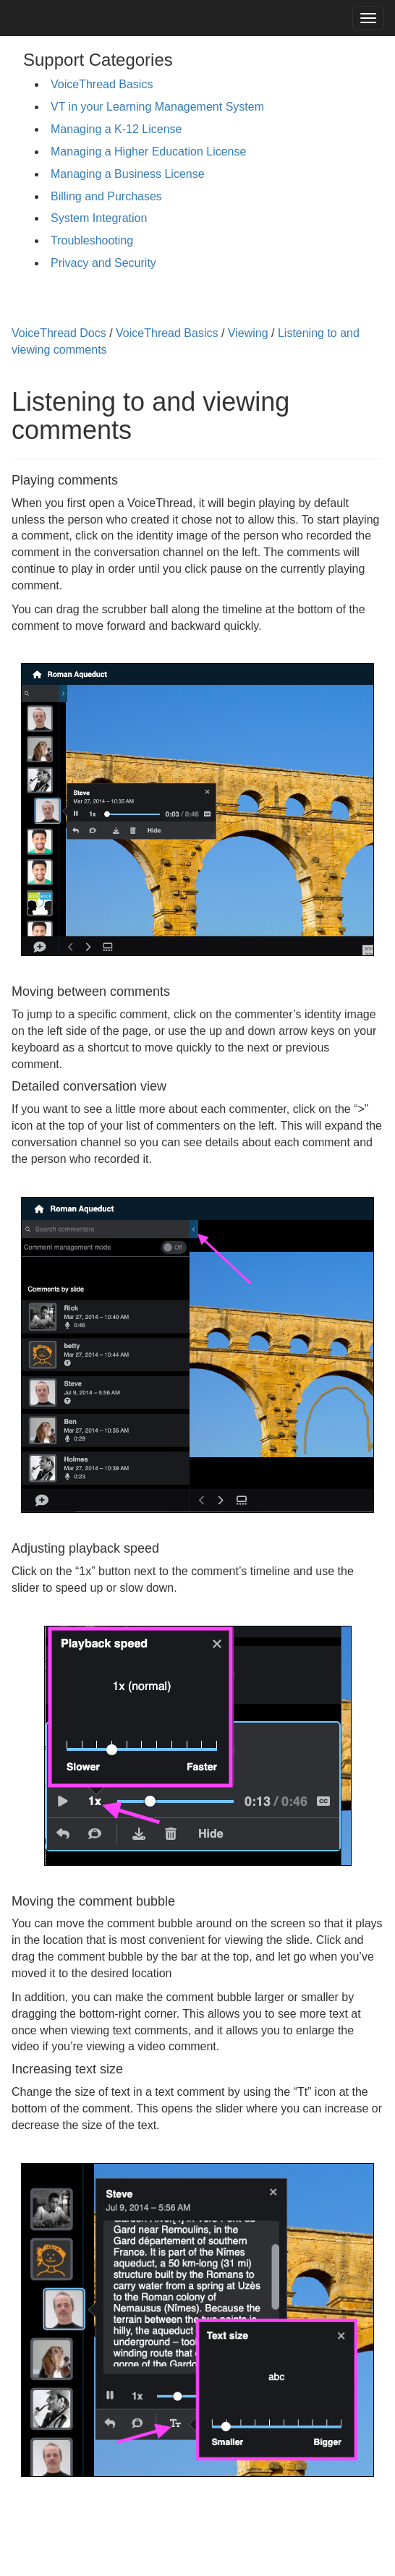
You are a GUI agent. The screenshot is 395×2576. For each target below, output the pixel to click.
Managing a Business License (128, 174)
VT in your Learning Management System (157, 107)
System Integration (99, 218)
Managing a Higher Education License (148, 151)
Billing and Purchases (106, 196)
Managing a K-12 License (116, 129)
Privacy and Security (103, 263)
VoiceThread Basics (102, 84)
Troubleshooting (92, 240)
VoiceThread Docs (59, 333)
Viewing (248, 333)
